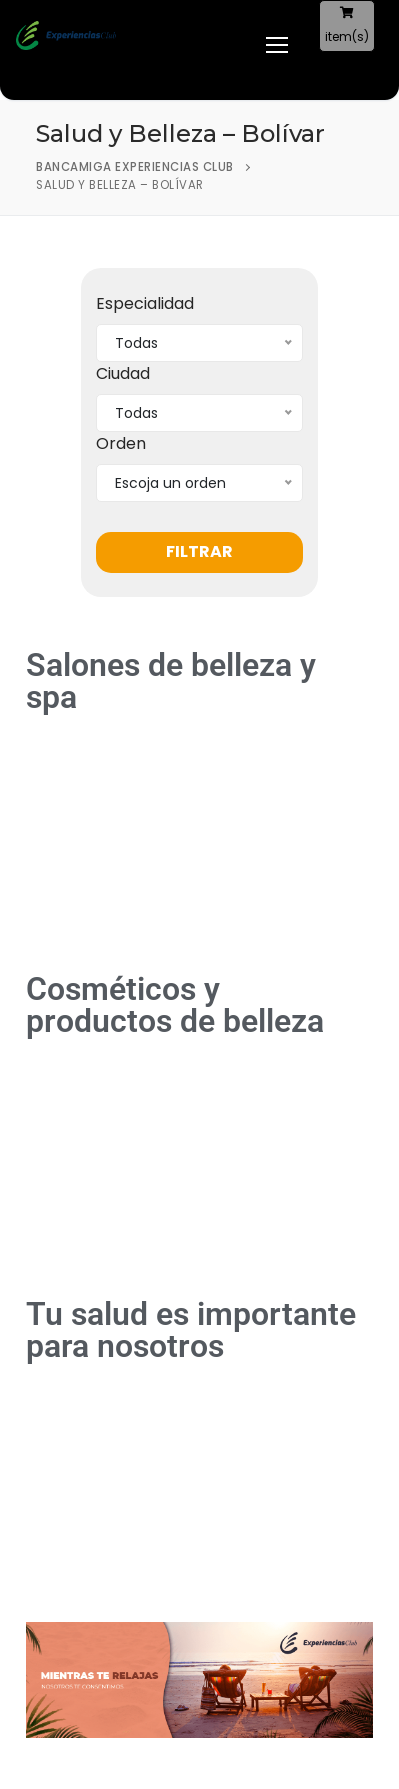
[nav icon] (266, 45)
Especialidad (145, 303)
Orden (121, 443)
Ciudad (123, 373)
